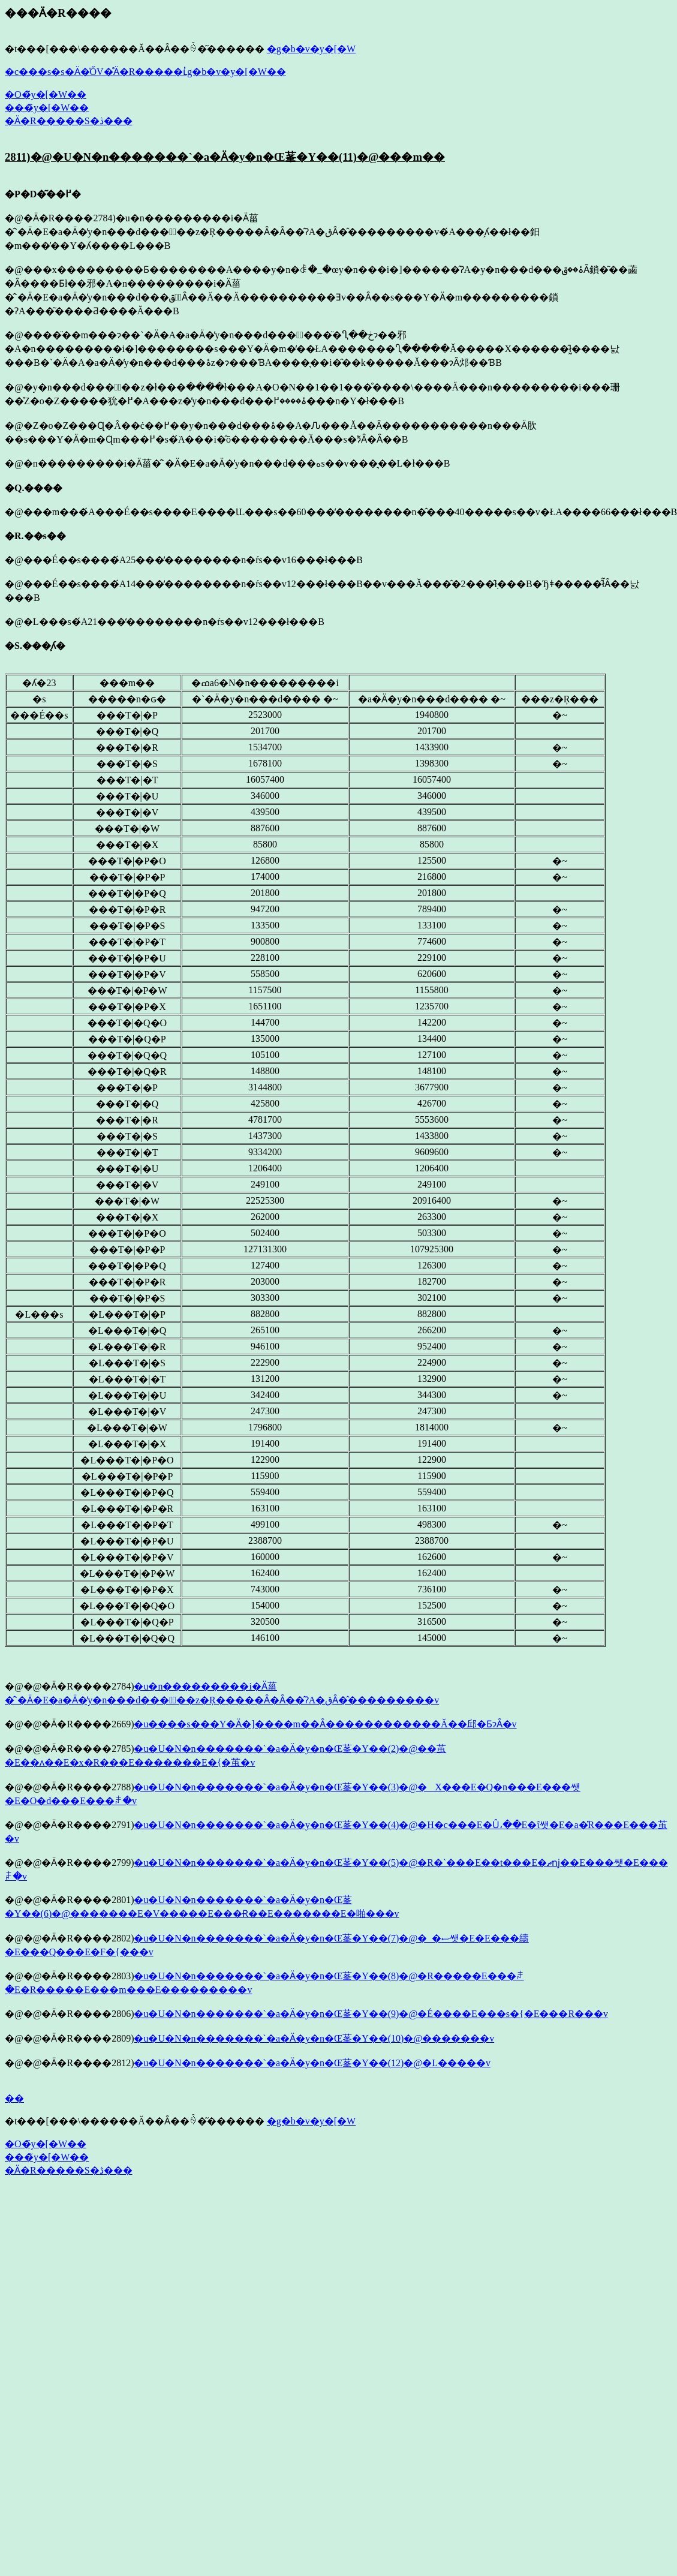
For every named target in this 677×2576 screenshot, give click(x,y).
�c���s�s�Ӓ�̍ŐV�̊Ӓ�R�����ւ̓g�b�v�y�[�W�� (145, 72)
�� (14, 2098)
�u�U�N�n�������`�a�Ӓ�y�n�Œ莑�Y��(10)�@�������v (314, 2038)
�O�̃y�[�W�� (45, 94)
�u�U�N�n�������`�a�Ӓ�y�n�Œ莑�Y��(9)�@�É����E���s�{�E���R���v (371, 2014)
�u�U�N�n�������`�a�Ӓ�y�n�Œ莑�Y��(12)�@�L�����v (312, 2063)
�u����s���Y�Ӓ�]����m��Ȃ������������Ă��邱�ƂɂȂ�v (325, 1724)
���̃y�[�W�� (47, 108)
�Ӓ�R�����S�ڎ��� (69, 121)
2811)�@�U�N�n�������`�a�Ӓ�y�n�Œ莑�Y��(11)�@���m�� (225, 157)
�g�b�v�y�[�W (311, 49)
